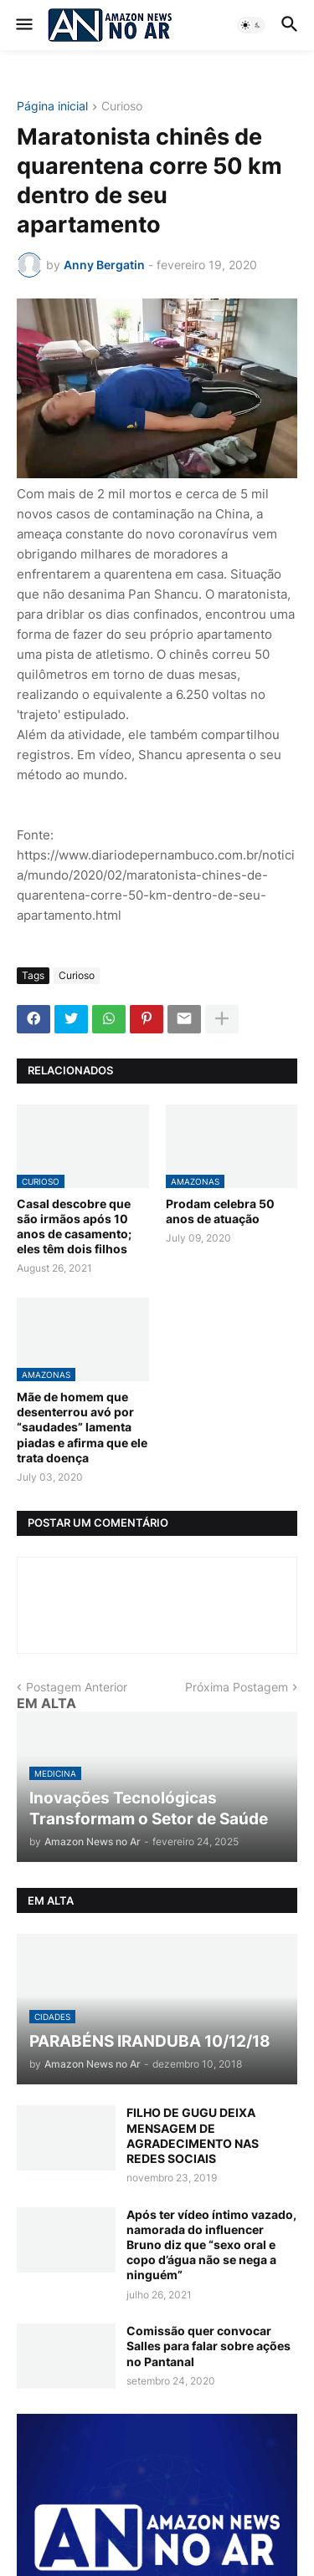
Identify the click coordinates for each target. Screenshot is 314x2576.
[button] (23, 25)
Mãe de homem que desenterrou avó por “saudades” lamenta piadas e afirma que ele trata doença (82, 1427)
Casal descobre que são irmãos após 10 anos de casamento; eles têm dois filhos (74, 1226)
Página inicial (52, 106)
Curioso (121, 106)
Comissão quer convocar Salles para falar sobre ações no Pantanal (208, 2346)
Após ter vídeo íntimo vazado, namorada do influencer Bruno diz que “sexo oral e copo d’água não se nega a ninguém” (211, 2245)
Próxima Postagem (236, 1687)
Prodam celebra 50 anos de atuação (220, 1211)
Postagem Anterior (76, 1687)
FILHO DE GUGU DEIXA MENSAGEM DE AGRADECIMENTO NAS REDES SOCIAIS (192, 2135)
